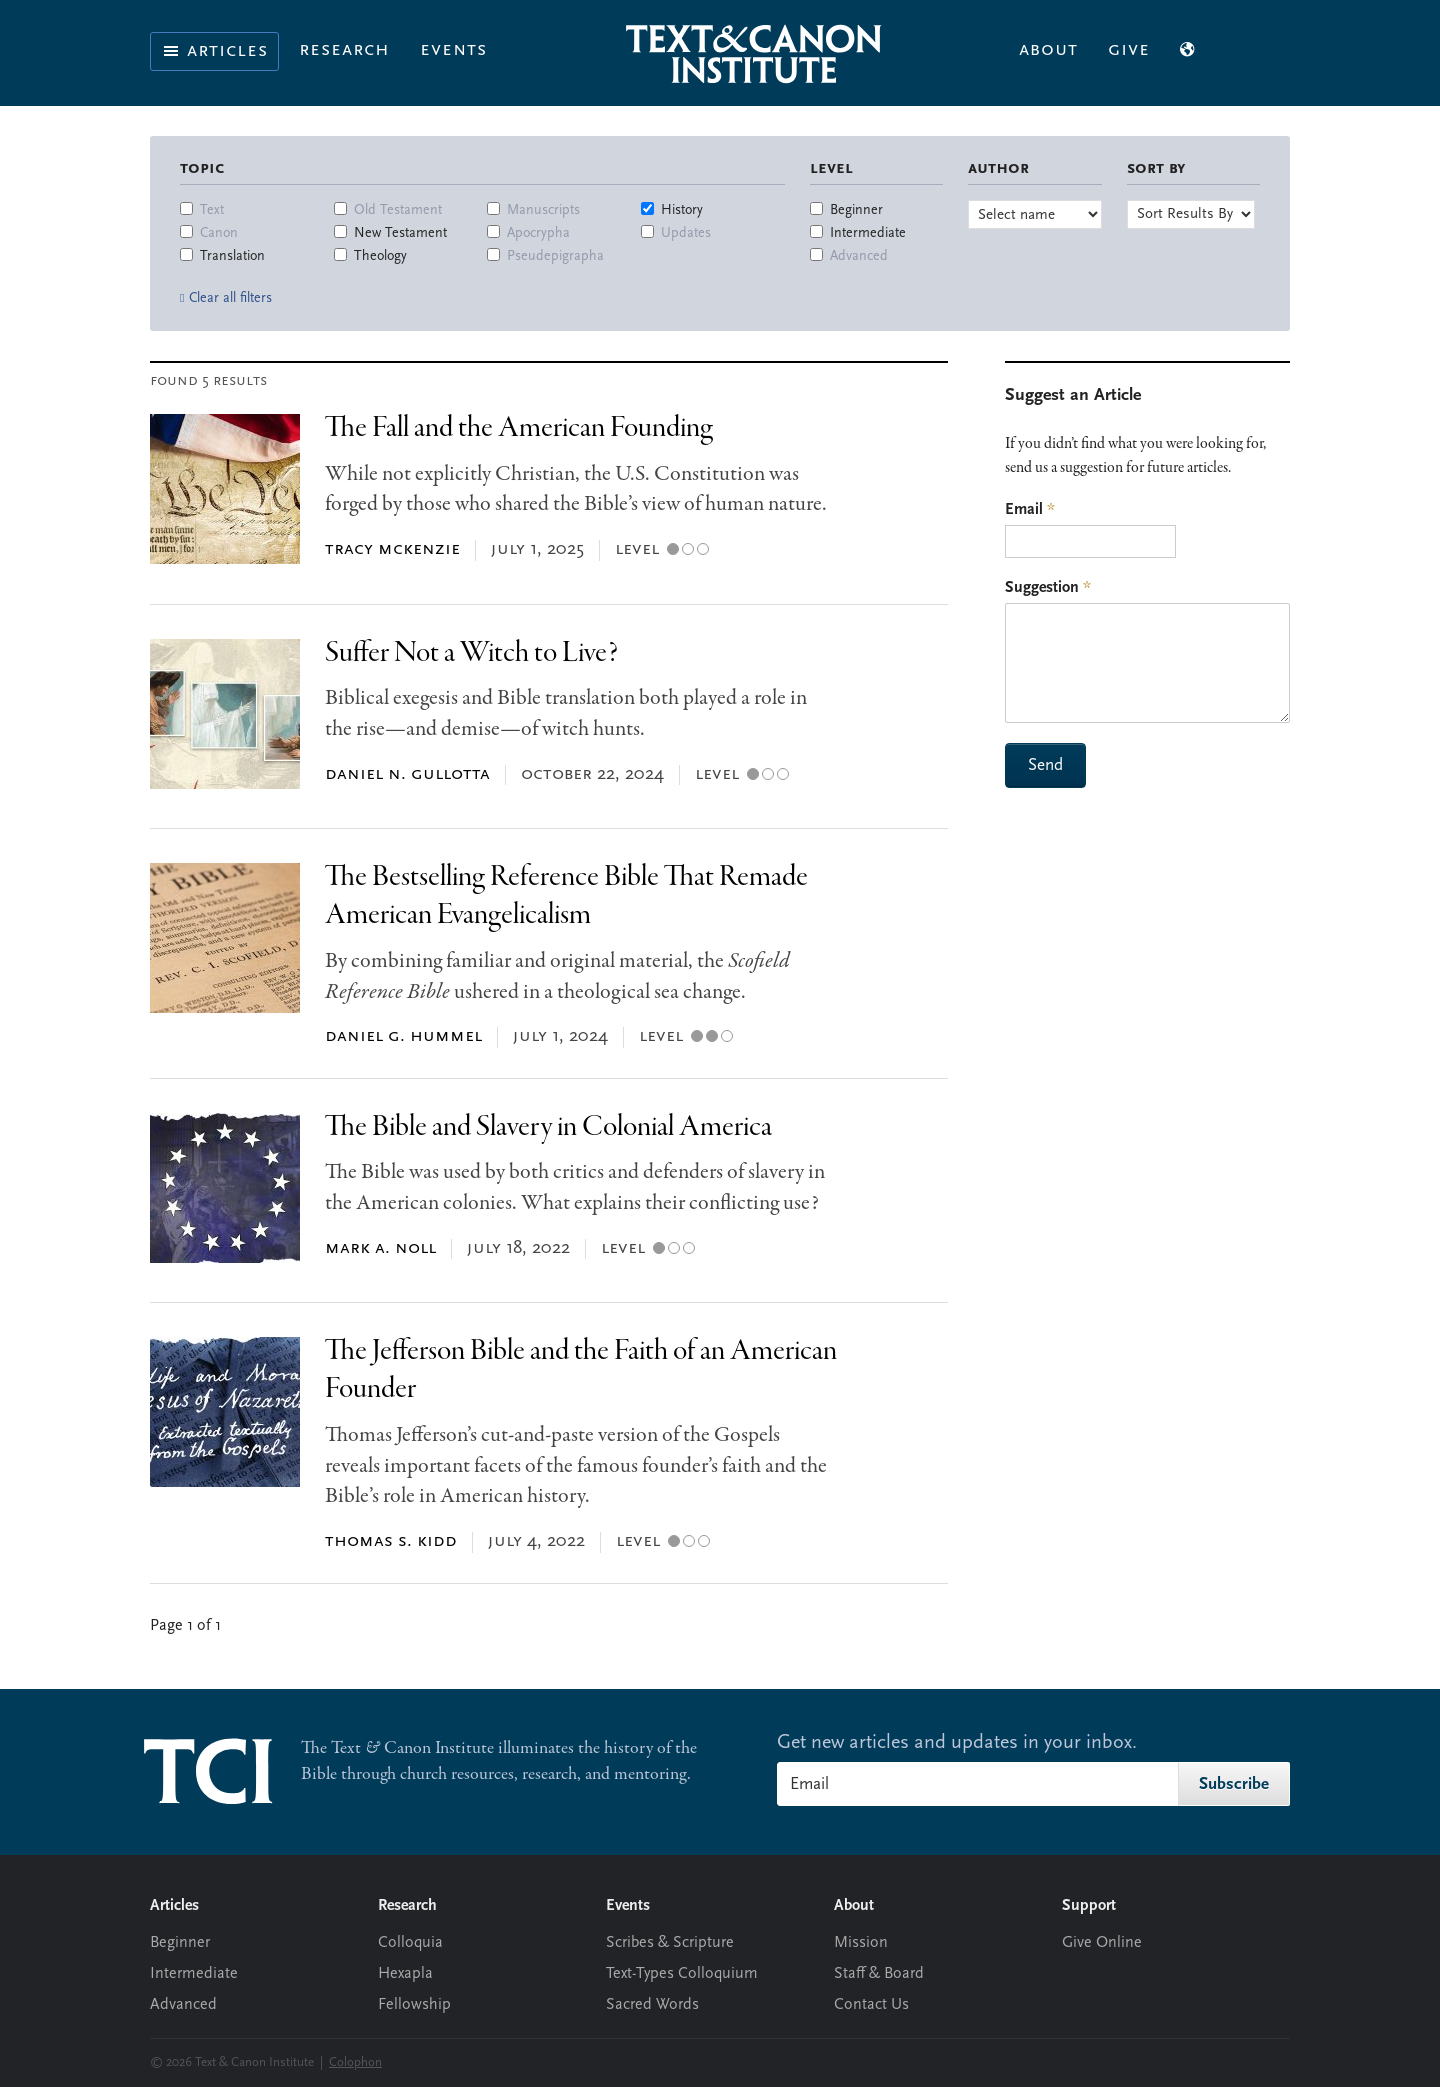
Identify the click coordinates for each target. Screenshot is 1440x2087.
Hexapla (405, 1974)
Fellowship (414, 2005)
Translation (232, 256)
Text (212, 210)
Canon (219, 233)
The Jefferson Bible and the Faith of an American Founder (581, 1370)
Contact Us (871, 2005)
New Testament (400, 233)
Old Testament (398, 210)
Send (1045, 765)
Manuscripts (543, 210)
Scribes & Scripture (670, 1943)
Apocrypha (538, 233)
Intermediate (868, 233)
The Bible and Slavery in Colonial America (548, 1127)
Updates (686, 233)
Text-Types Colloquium (682, 1974)
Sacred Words (652, 2005)
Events (453, 50)
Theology (380, 256)
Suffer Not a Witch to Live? (471, 653)
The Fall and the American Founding (519, 428)
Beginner (856, 210)
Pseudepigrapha (555, 256)
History (682, 210)
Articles (214, 51)
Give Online (1102, 1943)
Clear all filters (230, 298)
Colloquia (410, 1943)
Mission (861, 1943)
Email (1030, 510)
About (1048, 50)
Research (344, 50)
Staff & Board (879, 1974)
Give (1129, 50)
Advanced (859, 256)
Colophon (355, 2062)
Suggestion (1048, 588)
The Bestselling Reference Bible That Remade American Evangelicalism (566, 896)
